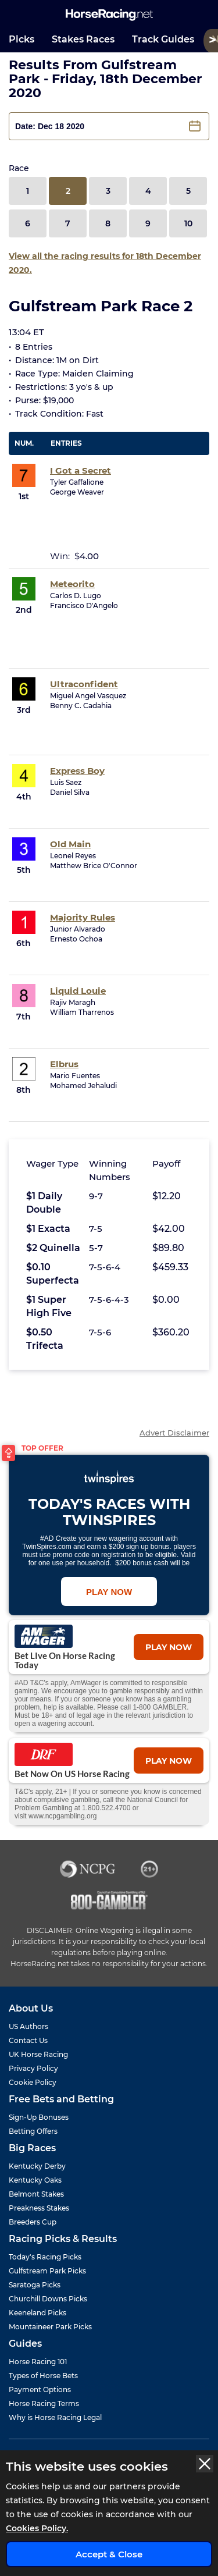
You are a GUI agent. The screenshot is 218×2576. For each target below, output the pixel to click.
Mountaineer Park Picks (50, 2326)
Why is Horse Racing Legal (55, 2417)
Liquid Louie (78, 990)
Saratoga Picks (34, 2284)
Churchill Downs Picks (48, 2298)
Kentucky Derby (37, 2166)
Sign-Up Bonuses (39, 2117)
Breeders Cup (32, 2222)
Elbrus (64, 1064)
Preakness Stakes (39, 2208)
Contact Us (28, 2040)
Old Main (70, 844)
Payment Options (40, 2389)
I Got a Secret (80, 470)
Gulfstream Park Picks (47, 2270)
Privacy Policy (33, 2068)
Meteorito (72, 583)
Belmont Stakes (36, 2194)
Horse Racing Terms (44, 2403)
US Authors (28, 2026)
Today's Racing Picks (45, 2256)
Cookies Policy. (37, 2528)
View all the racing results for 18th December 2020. (105, 263)
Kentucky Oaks (35, 2180)
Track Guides (163, 39)
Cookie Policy (32, 2082)
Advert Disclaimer (174, 1433)
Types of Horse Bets (43, 2375)
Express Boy (77, 770)
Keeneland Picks (37, 2312)
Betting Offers (33, 2131)
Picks (21, 39)
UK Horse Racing (38, 2054)
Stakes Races (83, 39)
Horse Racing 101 (38, 2361)
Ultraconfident (84, 684)
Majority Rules (82, 917)
